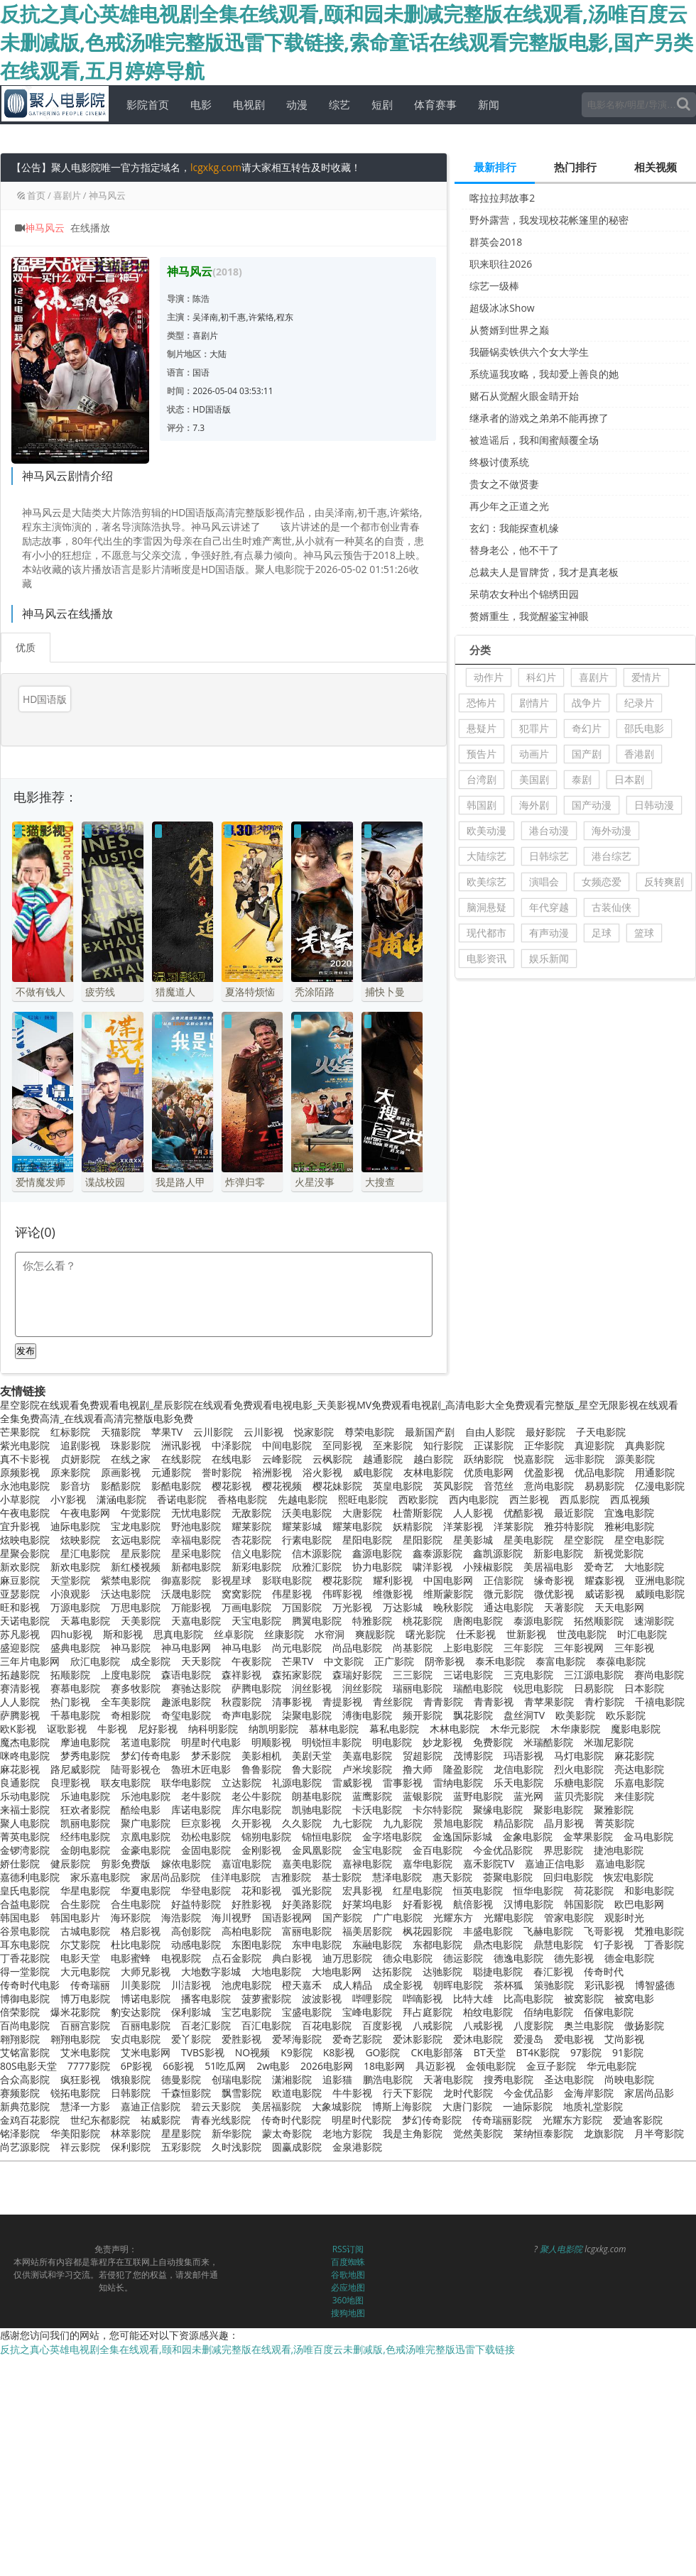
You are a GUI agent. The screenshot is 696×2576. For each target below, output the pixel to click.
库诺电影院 (196, 1809)
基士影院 (341, 1877)
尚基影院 (413, 1647)
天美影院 (141, 1620)
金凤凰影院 (317, 1850)
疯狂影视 (80, 2079)
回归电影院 (568, 1877)
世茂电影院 (582, 1634)
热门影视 (70, 1701)
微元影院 (503, 1593)
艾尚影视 (624, 2039)
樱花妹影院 (337, 1485)
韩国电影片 (75, 1917)
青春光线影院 (221, 2120)
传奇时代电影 (30, 1985)
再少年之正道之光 (509, 506)
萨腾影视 (20, 1715)
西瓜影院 (579, 1499)
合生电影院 (136, 1904)
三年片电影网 (30, 1661)
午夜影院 (251, 1661)
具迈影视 (435, 2066)
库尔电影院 (256, 1809)
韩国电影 (20, 1917)
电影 (199, 104)
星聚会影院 (25, 1553)
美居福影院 (276, 2106)
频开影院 (422, 1715)
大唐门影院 (467, 2106)
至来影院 (393, 1445)
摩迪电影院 (85, 1742)
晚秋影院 (453, 1607)
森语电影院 (186, 1674)
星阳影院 (422, 1539)
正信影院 (503, 1580)
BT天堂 (490, 2052)
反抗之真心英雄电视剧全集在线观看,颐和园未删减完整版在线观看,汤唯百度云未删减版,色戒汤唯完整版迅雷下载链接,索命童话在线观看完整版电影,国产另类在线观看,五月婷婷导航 (346, 42)
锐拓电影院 (75, 2093)
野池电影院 (196, 1526)
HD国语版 (45, 699)
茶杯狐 (508, 1985)
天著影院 (564, 1607)
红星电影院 (417, 1890)
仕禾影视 (476, 1634)
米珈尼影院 (609, 1742)
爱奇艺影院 (357, 2039)
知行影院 (443, 1445)
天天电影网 (619, 1607)
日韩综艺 (549, 856)
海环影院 (131, 1917)
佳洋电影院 (236, 1877)
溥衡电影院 (367, 1715)
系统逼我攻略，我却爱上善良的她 (544, 374)
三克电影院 (528, 1674)
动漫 (294, 104)
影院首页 (145, 104)
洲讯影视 (181, 1445)
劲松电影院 (206, 1836)
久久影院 (302, 1823)
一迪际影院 (528, 2106)
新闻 (486, 104)
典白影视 (292, 1958)
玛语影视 (523, 1755)
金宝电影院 (377, 1850)
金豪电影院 (145, 1850)
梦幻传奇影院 (432, 2120)
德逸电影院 (518, 1958)
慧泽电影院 (397, 1877)
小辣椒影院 (488, 1566)
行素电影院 (307, 1539)
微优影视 (554, 1593)
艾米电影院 (85, 2052)
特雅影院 (372, 1620)
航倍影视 (473, 1904)
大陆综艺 (486, 856)
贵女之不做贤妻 (504, 484)
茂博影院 (473, 1755)
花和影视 (261, 1890)
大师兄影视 (145, 1971)
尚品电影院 (357, 1647)
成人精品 (352, 1985)
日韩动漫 (654, 805)
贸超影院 (422, 1755)
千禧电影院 (660, 1701)
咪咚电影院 (25, 1755)
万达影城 (403, 1607)
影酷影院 (121, 1485)
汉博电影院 (528, 1904)
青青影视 (493, 1701)
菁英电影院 (25, 1836)
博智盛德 (655, 1985)
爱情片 (646, 677)
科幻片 (541, 677)
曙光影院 (425, 1634)
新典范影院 (25, 2106)
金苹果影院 (588, 1836)
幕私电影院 (394, 1728)
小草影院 (20, 1499)
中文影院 (344, 1661)
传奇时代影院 (291, 2120)
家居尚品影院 (170, 1877)
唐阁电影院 (478, 1620)
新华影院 (231, 2133)
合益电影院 (25, 1904)
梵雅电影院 (659, 1931)
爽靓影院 (375, 1634)
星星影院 (181, 2133)
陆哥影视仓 (136, 1769)
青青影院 (443, 1701)
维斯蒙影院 (448, 1593)
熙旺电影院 (363, 1499)
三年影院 (523, 1647)
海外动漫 (611, 830)
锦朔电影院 (266, 1836)
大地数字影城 (211, 1971)
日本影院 (644, 1688)
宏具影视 (362, 1890)
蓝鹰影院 (372, 1796)
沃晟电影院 (186, 1593)
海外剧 (534, 805)
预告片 (481, 753)
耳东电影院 (25, 1944)
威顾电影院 (660, 1593)
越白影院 (433, 1459)
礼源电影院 (297, 1782)
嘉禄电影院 (367, 1863)
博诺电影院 (145, 1998)
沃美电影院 (307, 1512)
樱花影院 (342, 1580)
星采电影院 (196, 1553)
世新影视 (526, 1634)
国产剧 (587, 753)
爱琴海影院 (297, 2039)
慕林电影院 (334, 1728)
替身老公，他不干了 (514, 550)
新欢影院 (20, 1566)
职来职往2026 (500, 264)
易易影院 (604, 1485)
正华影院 (544, 1445)
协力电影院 (377, 1566)
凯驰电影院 (317, 1809)
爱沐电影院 (478, 2039)
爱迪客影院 (638, 2120)
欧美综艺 (486, 881)
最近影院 (574, 1512)
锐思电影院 (538, 1688)
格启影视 (141, 1931)
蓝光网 (528, 1796)
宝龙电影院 (136, 1526)
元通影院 (171, 1472)
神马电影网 (186, 1647)
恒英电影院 (478, 1890)
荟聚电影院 (508, 1877)
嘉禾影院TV (488, 1863)
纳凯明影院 (273, 1728)
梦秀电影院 (85, 1755)
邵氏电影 (644, 728)
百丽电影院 (145, 2025)
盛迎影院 (20, 1647)
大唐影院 (362, 1512)
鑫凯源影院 (498, 1553)
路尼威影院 (75, 1769)
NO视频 (252, 2052)
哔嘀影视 (422, 1998)
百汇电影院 (266, 2025)
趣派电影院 (186, 1701)
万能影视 (191, 1607)
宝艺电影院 (246, 2012)
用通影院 (655, 1472)
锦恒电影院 (327, 1836)
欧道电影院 (297, 2093)
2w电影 (273, 2066)
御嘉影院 (181, 1580)
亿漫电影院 (660, 1485)
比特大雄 (473, 1998)
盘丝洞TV (524, 1715)
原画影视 (121, 1472)
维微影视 (393, 1593)
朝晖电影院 (458, 1985)
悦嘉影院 (534, 1459)
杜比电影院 (136, 1944)
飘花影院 (473, 1715)
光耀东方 (453, 1917)
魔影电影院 (635, 1728)
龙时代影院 (468, 2093)
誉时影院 (221, 1472)
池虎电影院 (246, 1985)
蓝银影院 (422, 1796)
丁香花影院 (25, 1958)
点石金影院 (236, 1958)
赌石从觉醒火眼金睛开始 (524, 396)
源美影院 (635, 1459)
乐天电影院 (518, 1782)
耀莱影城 (302, 1526)
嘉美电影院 (307, 1863)
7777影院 (88, 2066)
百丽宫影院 (85, 2025)
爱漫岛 (528, 2039)
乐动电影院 (25, 1796)
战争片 (587, 702)
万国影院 (302, 1607)
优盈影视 (544, 1472)
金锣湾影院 (25, 1850)
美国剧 (534, 779)
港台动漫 (549, 830)
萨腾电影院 (256, 1688)
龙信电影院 (518, 1769)
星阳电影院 (367, 1539)
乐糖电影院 (579, 1782)
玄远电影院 (136, 1539)
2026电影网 (326, 2066)
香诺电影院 (182, 1499)
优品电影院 (599, 1472)
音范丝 (498, 1485)
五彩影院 (181, 2147)
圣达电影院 (569, 2079)
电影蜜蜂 (131, 1958)
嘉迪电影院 (620, 1863)
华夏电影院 (145, 1890)
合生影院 (80, 1904)
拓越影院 (20, 1674)
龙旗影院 (604, 2133)
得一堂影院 (25, 1971)
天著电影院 (448, 2079)
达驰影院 (442, 1971)
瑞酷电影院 (478, 1688)
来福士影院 (25, 1809)
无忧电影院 (196, 1512)
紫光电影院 (25, 1445)
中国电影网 (448, 1580)
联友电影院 (126, 1782)
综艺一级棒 (494, 286)
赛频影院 (20, 2093)
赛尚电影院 (659, 1674)
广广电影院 (398, 1917)
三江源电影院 (594, 1674)
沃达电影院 (126, 1593)
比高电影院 (528, 1998)
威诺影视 (604, 1593)
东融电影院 (377, 1944)
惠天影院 (452, 1877)
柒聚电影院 (307, 1715)
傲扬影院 (644, 2025)
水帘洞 (329, 1634)
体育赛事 (433, 104)
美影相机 (261, 1755)
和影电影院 (649, 1890)
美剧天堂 (312, 1755)
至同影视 (342, 1445)
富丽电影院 (307, 1931)
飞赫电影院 (548, 1931)
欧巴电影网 (639, 1904)
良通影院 (20, 1782)
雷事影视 (403, 1782)
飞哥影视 (604, 1931)
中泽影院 (231, 1445)
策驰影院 (554, 1985)
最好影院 (545, 1432)
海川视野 (231, 1917)
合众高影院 (25, 2079)
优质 (26, 647)
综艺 (337, 104)
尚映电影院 (629, 2079)
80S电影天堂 (28, 2066)
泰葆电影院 (621, 1661)
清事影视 (292, 1701)
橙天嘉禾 (302, 1985)
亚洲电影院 (660, 1580)
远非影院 (584, 1459)
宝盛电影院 (307, 2012)
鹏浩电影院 (388, 2079)
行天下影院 (408, 2093)
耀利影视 (393, 1580)
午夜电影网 (85, 1512)
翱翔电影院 (75, 2039)
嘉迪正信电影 (554, 1863)
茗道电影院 (145, 1742)
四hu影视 (71, 1634)
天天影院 (201, 1661)
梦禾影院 (211, 1755)
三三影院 (413, 1674)
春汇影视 (553, 1971)
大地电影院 (276, 1971)
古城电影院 (85, 1931)
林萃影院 (131, 2133)
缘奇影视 (554, 1580)
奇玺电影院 (186, 1715)
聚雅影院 (614, 1809)
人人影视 (473, 1512)
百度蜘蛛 (348, 2262)
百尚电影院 (25, 2025)
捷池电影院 (618, 1850)
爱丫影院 (191, 2039)
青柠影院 (604, 1701)
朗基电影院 (317, 1796)
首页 (36, 195)
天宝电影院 (256, 1620)
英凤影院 (453, 1485)
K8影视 (339, 2052)
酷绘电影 (141, 1809)
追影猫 (337, 2079)
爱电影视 (574, 2039)
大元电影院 (85, 1971)
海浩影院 (181, 1917)
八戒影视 (483, 2025)
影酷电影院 (176, 1485)
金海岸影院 (589, 2093)
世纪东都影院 (100, 2120)
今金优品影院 (503, 1850)
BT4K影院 (538, 2052)
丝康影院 (284, 1634)
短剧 (380, 104)
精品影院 (513, 1823)
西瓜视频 (630, 1499)
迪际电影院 (75, 1526)
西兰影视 (529, 1499)
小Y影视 (68, 1499)
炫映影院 (80, 1539)
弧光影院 (312, 1890)
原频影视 (20, 1472)
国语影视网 (287, 1917)
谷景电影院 (25, 1931)
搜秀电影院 (508, 2079)
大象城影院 (336, 2106)
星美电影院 (528, 1539)
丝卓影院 (234, 1634)
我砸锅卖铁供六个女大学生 (529, 352)
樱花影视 (231, 1485)
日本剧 (629, 779)
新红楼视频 (136, 1566)
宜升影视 (20, 1526)
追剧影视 (80, 1445)
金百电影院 (437, 1850)
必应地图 (348, 2287)
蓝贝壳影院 (579, 1796)
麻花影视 (20, 1769)
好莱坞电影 (367, 1904)
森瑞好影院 (357, 1674)
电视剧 (247, 104)
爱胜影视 (241, 2039)
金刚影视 (261, 1850)
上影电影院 (468, 1647)
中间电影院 (287, 1445)
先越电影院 (302, 1499)
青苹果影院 (549, 1701)
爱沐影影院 (417, 2039)
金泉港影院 (357, 2147)
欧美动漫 (486, 830)
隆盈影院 (463, 1769)
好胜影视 (251, 1904)
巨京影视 (201, 1823)
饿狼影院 (131, 2079)
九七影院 (352, 1823)
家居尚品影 (649, 2093)
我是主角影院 (412, 2133)
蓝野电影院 (478, 1796)
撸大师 (418, 1769)
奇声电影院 (246, 1715)
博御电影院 (25, 1998)
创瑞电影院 (236, 2079)
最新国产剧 (430, 1432)
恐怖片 (481, 702)
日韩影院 (131, 2093)
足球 (601, 932)
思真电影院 (178, 1634)
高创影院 (191, 1931)
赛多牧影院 (136, 1688)
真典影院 (645, 1445)
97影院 (586, 2052)
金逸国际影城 (462, 1836)
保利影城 (191, 2012)
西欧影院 (418, 1499)
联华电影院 (186, 1782)
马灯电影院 (579, 1755)
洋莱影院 (513, 1526)
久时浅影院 (236, 2147)
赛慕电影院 (75, 1688)
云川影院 (213, 1432)
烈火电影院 (579, 1769)
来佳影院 (634, 1796)
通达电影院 (508, 1607)
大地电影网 (336, 1971)
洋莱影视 (463, 1526)
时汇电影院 (642, 1634)
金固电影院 (206, 1850)
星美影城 (473, 1539)
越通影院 (383, 1459)
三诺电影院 (468, 1674)
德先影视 (574, 1958)
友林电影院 (428, 1472)
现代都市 (486, 932)
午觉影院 (141, 1512)
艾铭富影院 (25, 2052)
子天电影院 (601, 1432)
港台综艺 (611, 856)
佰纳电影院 (548, 2012)
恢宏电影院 (628, 1877)
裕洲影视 (272, 1472)
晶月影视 (564, 1823)
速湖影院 (654, 1620)
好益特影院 (196, 1904)
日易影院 (594, 1688)
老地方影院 (347, 2133)
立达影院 (241, 1782)
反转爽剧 (664, 881)
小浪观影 (70, 1593)
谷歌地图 (348, 2275)
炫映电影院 (25, 1539)
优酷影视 (523, 1512)
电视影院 (181, 1958)
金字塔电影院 (392, 1836)
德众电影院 (408, 1958)
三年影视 (634, 1647)
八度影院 (533, 2025)
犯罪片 (534, 728)
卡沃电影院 (377, 1809)
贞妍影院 (80, 1459)
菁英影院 (614, 1823)
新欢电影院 (75, 1566)
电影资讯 (486, 958)
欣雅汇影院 (317, 1566)
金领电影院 (491, 2066)
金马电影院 (648, 1836)
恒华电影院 (538, 1890)
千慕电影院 (75, 1715)
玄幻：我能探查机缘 (514, 528)
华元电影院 (611, 2066)
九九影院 (403, 1823)
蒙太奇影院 (287, 2133)
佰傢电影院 (609, 2012)
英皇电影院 (398, 1485)
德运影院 (463, 1958)
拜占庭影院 (427, 2012)
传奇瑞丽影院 (502, 2120)
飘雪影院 (241, 2093)
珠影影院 (131, 1445)
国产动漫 (591, 805)
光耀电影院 (508, 1917)
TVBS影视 (202, 2052)
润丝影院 (362, 1688)
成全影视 (403, 1985)
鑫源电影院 (377, 1553)
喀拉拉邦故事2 (502, 197)
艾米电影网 (145, 2052)
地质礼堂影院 (593, 2106)
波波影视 (322, 1998)
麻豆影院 (20, 1580)
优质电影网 (488, 1472)
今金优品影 (528, 2093)
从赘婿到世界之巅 (509, 330)
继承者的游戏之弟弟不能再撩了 (539, 418)
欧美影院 (575, 1715)
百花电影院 (327, 2025)
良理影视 (70, 1782)
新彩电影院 (256, 1566)
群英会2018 (495, 242)
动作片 (489, 677)
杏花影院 (251, 1539)
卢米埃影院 (367, 1769)
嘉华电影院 (427, 1863)
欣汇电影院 (95, 1661)
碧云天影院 (216, 2106)
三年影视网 (579, 1647)
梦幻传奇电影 (150, 1755)
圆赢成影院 (297, 2147)
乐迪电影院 (85, 1796)
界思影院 (563, 1850)
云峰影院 (282, 1459)
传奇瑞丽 (90, 1985)
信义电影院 (256, 1553)
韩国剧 (481, 805)
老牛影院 (201, 1796)
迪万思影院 (347, 1958)
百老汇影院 (206, 2025)
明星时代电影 (211, 1742)
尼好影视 (158, 1728)
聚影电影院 (558, 1809)
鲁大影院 (312, 1769)
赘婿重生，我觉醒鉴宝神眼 (529, 616)
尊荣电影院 (369, 1432)
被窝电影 (634, 1998)
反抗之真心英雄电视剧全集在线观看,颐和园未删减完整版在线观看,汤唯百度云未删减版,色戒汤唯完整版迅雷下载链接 (257, 2349)
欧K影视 (18, 1728)
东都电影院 (437, 1944)
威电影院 (373, 1472)
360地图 (348, 2300)
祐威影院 (160, 2120)
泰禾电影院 (500, 1661)
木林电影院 (454, 1728)
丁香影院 (664, 1944)
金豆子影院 (551, 2066)
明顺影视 (271, 1742)
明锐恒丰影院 (331, 1742)
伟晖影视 (342, 1593)
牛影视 (112, 1728)
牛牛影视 (352, 2093)
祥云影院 (80, 2147)
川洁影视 (191, 1985)
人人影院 (20, 1701)
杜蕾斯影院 (417, 1512)
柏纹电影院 (488, 2012)
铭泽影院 (20, 2133)
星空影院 (584, 1539)
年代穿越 (549, 907)
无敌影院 (251, 1512)
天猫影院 (121, 1432)
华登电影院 (206, 1890)
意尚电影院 (549, 1485)
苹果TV (167, 1432)
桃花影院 (422, 1620)
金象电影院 (528, 1836)
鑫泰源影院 (437, 1553)
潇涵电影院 (121, 1499)
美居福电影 (548, 1566)
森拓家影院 (297, 1674)
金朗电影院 (85, 1850)
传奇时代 (604, 1971)
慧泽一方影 (85, 2106)
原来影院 (70, 1472)
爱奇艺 (599, 1566)
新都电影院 (196, 1566)
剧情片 (534, 702)
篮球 (644, 932)
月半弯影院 (659, 2133)
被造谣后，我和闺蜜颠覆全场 (534, 440)
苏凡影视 (20, 1634)
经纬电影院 (85, 1836)
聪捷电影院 (498, 1971)
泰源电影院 (538, 1620)
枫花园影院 (427, 1931)
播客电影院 (206, 1998)
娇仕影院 (20, 1863)
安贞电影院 (136, 2039)
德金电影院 (629, 1958)
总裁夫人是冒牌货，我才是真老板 (544, 572)
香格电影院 (242, 1499)
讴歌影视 (67, 1728)
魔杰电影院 (25, 1742)
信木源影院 (317, 1553)
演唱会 (544, 881)
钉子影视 (614, 1944)
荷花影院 (594, 1890)
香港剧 (639, 753)
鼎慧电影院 (558, 1944)
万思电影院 (136, 1607)
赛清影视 (20, 1688)
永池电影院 (25, 1485)
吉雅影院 (291, 1877)
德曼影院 (181, 2079)
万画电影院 (246, 1607)
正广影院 (394, 1661)
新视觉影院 (618, 1553)
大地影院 (644, 1566)
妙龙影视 (442, 1742)
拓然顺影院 (599, 1620)
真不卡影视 (25, 1459)
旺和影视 (20, 1607)
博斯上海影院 (402, 2106)
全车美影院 (126, 1701)
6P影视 (136, 2066)
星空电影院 (639, 1539)
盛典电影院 (75, 1647)
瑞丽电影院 (417, 1688)
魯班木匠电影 (201, 1769)
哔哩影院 (372, 1998)
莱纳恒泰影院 (543, 2133)
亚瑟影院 (20, 1593)
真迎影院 (594, 1445)
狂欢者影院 (85, 1809)
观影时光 (624, 1917)
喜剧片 (67, 195)
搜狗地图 (348, 2313)
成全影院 (150, 1661)
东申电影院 (317, 1944)
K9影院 (296, 2052)
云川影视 (263, 1432)
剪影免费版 (126, 1863)
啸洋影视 (432, 1566)
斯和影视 (123, 1634)
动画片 (534, 753)
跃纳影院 (484, 1459)
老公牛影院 (256, 1796)
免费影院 (493, 1742)
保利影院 (131, 2147)
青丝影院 (393, 1701)
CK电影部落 (436, 2052)
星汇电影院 (85, 1553)
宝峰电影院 (367, 2012)
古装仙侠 (611, 907)
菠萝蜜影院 (266, 1998)
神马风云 (107, 195)
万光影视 (352, 1607)
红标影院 (70, 1432)
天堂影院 (70, 1580)
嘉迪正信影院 (150, 2106)
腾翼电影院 (317, 1620)
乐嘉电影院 (639, 1782)
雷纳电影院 (458, 1782)
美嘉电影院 (367, 1755)
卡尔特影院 (437, 1809)
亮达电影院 (639, 1769)
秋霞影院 (241, 1701)
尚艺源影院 (25, 2147)
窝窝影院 (241, 1593)
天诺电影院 (25, 1620)
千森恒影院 (186, 2093)
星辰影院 (141, 1553)
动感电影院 (196, 1944)
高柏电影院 (246, 1931)
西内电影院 (474, 1499)
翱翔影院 (20, 2039)
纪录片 (639, 702)
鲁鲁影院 (261, 1769)
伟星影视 (292, 1593)
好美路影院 (307, 1904)
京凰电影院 (145, 1836)
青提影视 (342, 1701)
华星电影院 (85, 1890)
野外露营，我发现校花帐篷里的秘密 (549, 220)
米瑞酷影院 (548, 1742)
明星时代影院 (361, 2120)
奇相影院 (131, 1715)
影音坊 (75, 1485)
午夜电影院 (25, 1512)
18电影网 (384, 2066)
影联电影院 (287, 1580)
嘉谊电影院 (246, 1863)
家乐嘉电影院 (100, 1877)
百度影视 (382, 2025)
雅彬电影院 (629, 1526)
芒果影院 (20, 1432)
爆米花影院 (75, 2012)
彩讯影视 (604, 1985)
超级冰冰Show (502, 308)
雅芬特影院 (569, 1526)
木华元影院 (515, 1728)
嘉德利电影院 (30, 1877)
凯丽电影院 (85, 1823)
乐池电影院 (145, 1796)
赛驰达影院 (196, 1688)
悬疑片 (481, 728)
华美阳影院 (75, 2133)
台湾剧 (481, 779)
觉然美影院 (478, 2133)
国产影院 (342, 1917)
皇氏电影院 (25, 1890)
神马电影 (241, 1647)
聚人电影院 (25, 1823)
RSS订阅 (348, 2249)
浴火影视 (322, 1472)
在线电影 (231, 1459)
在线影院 (181, 1459)
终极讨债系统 (499, 462)
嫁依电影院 (186, 1863)
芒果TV (297, 1661)
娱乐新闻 (549, 958)
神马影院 (131, 1647)
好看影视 (422, 1904)
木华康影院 (575, 1728)
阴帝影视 (444, 1661)
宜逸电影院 (629, 1512)
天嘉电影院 (196, 1620)
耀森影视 (604, 1580)
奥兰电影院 (589, 2025)
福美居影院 (367, 1931)
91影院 (627, 2052)
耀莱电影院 (357, 1526)
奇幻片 (587, 728)
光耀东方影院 (572, 2120)
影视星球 (231, 1580)
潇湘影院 (292, 2079)
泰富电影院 (560, 1661)
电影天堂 (80, 1958)
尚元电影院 (297, 1647)
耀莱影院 (251, 1526)
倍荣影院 (20, 2012)
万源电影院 (75, 1607)
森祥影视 (241, 1674)
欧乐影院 (626, 1715)
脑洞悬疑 (486, 907)
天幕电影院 (85, 1620)
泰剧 (582, 779)
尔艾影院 (80, 1944)
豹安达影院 (136, 2012)
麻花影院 (634, 1755)
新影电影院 (558, 1553)
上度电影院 (126, 1674)
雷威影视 (352, 1782)
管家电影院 (569, 1917)
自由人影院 (490, 1432)
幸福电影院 (196, 1539)
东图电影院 (256, 1944)
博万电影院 (85, 1998)
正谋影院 (493, 1445)
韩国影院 (584, 1904)
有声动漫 (549, 932)
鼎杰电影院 (498, 1944)
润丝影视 (312, 1688)
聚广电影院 (145, 1823)
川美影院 (141, 1985)
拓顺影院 (70, 1674)
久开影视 (251, 1823)
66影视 (178, 2066)
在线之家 (131, 1459)
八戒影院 (432, 2025)
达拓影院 (392, 1971)
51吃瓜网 (225, 2066)
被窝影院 (584, 1998)
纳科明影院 (213, 1728)
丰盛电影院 (488, 1931)
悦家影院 (314, 1432)
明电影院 (392, 1742)
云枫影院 (332, 1459)
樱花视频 (282, 1485)
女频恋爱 (601, 881)
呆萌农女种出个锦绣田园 (524, 594)
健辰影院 (70, 1863)
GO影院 (382, 2052)
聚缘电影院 (498, 1809)
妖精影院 (413, 1526)
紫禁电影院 (126, 1580)
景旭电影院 (458, 1823)
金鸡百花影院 (30, 2120)
